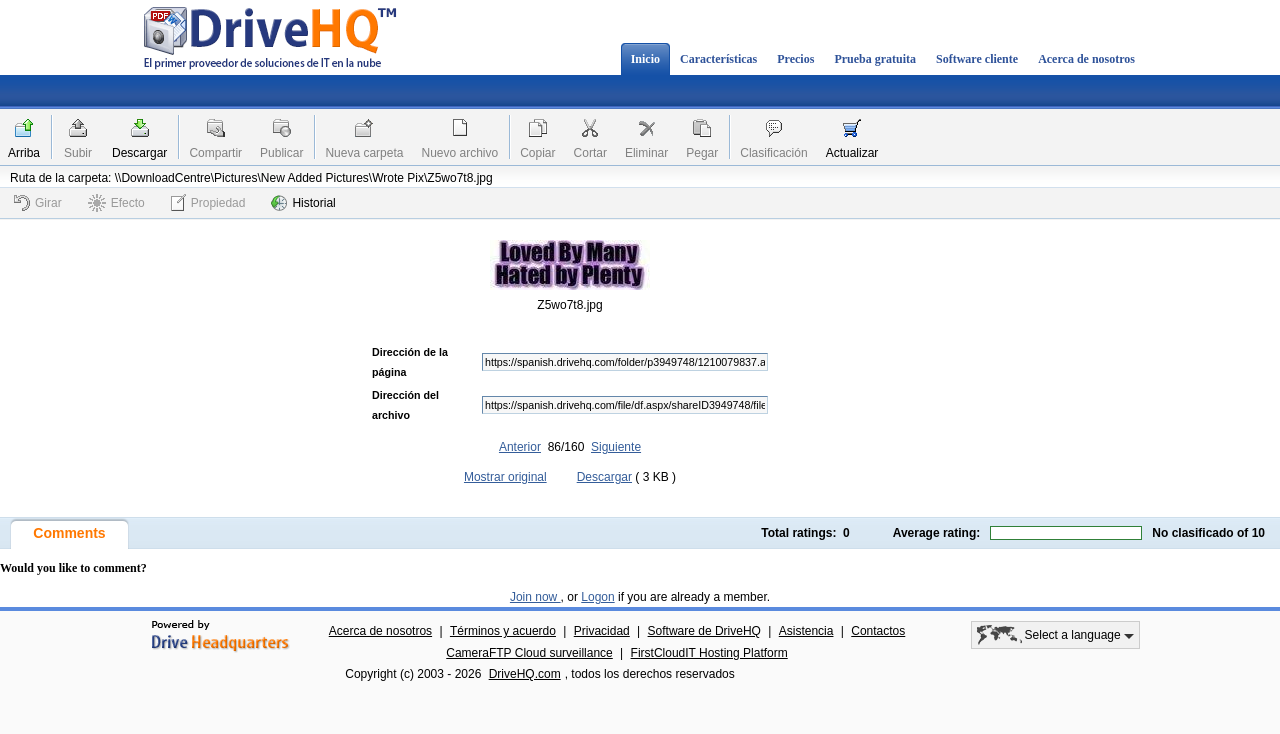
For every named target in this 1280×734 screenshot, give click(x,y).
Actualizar (852, 153)
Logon (597, 597)
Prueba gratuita (875, 59)
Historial (303, 203)
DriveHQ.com (525, 674)
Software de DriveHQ (704, 631)
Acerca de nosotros (1086, 59)
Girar (38, 203)
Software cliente (977, 59)
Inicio (645, 59)
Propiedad (208, 202)
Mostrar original (505, 477)
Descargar (139, 153)
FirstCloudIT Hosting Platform (709, 653)
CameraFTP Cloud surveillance (529, 653)
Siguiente (616, 447)
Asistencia (806, 631)
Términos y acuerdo (503, 631)
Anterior (520, 447)
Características (718, 59)
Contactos (878, 631)
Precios (795, 59)
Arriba (24, 153)
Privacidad (602, 631)
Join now (535, 597)
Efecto (116, 203)
